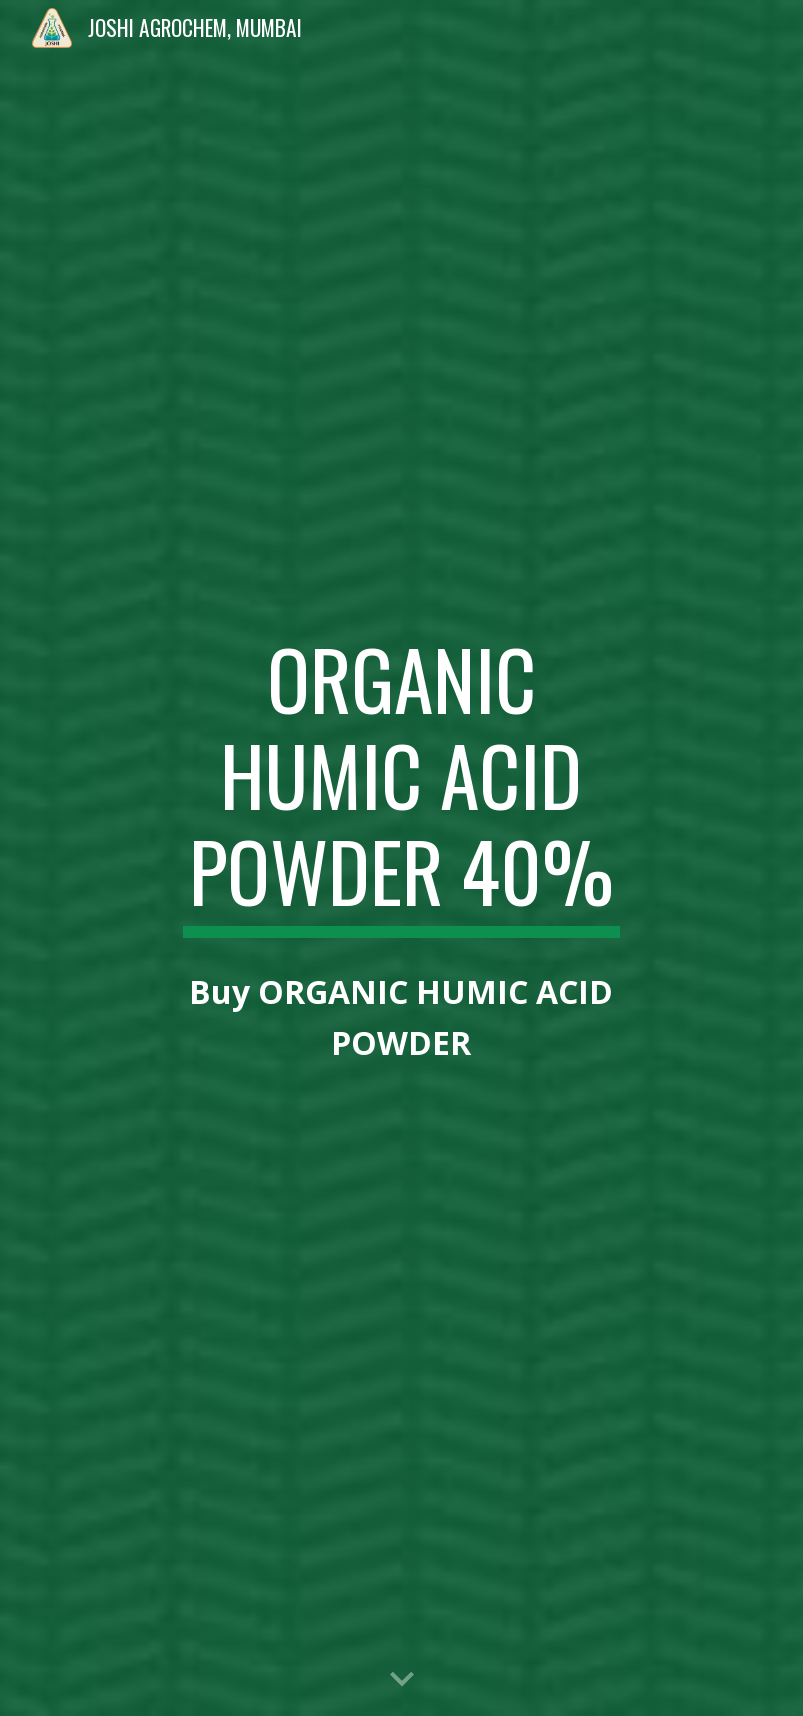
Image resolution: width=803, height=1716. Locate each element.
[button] (402, 1680)
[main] (402, 784)
